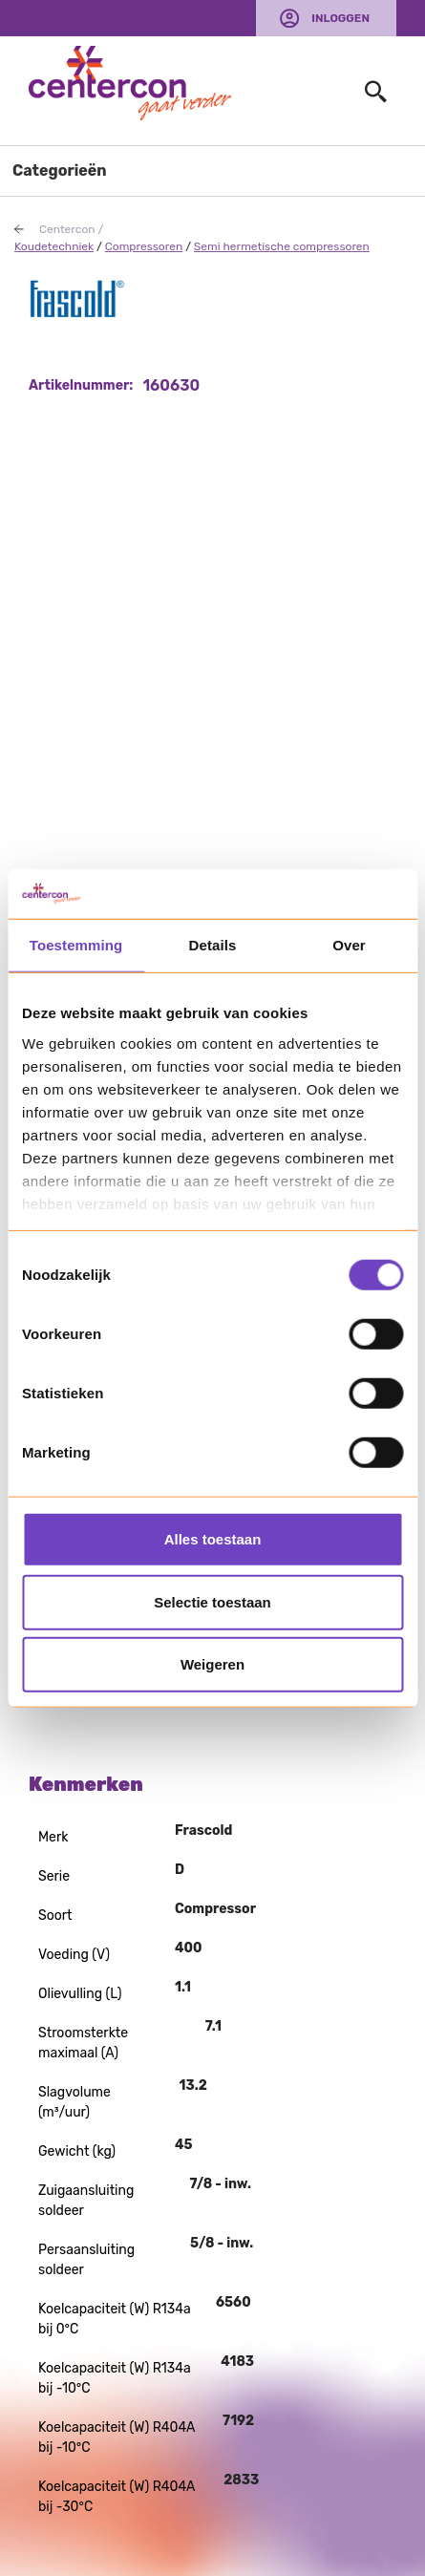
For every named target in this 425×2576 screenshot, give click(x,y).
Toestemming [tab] (76, 945)
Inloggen (340, 18)
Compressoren (143, 246)
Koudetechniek (54, 246)
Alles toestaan (213, 1539)
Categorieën (59, 170)
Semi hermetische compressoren (282, 246)
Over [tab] (349, 945)
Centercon (67, 229)
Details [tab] (213, 945)
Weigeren (212, 1664)
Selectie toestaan (212, 1601)
